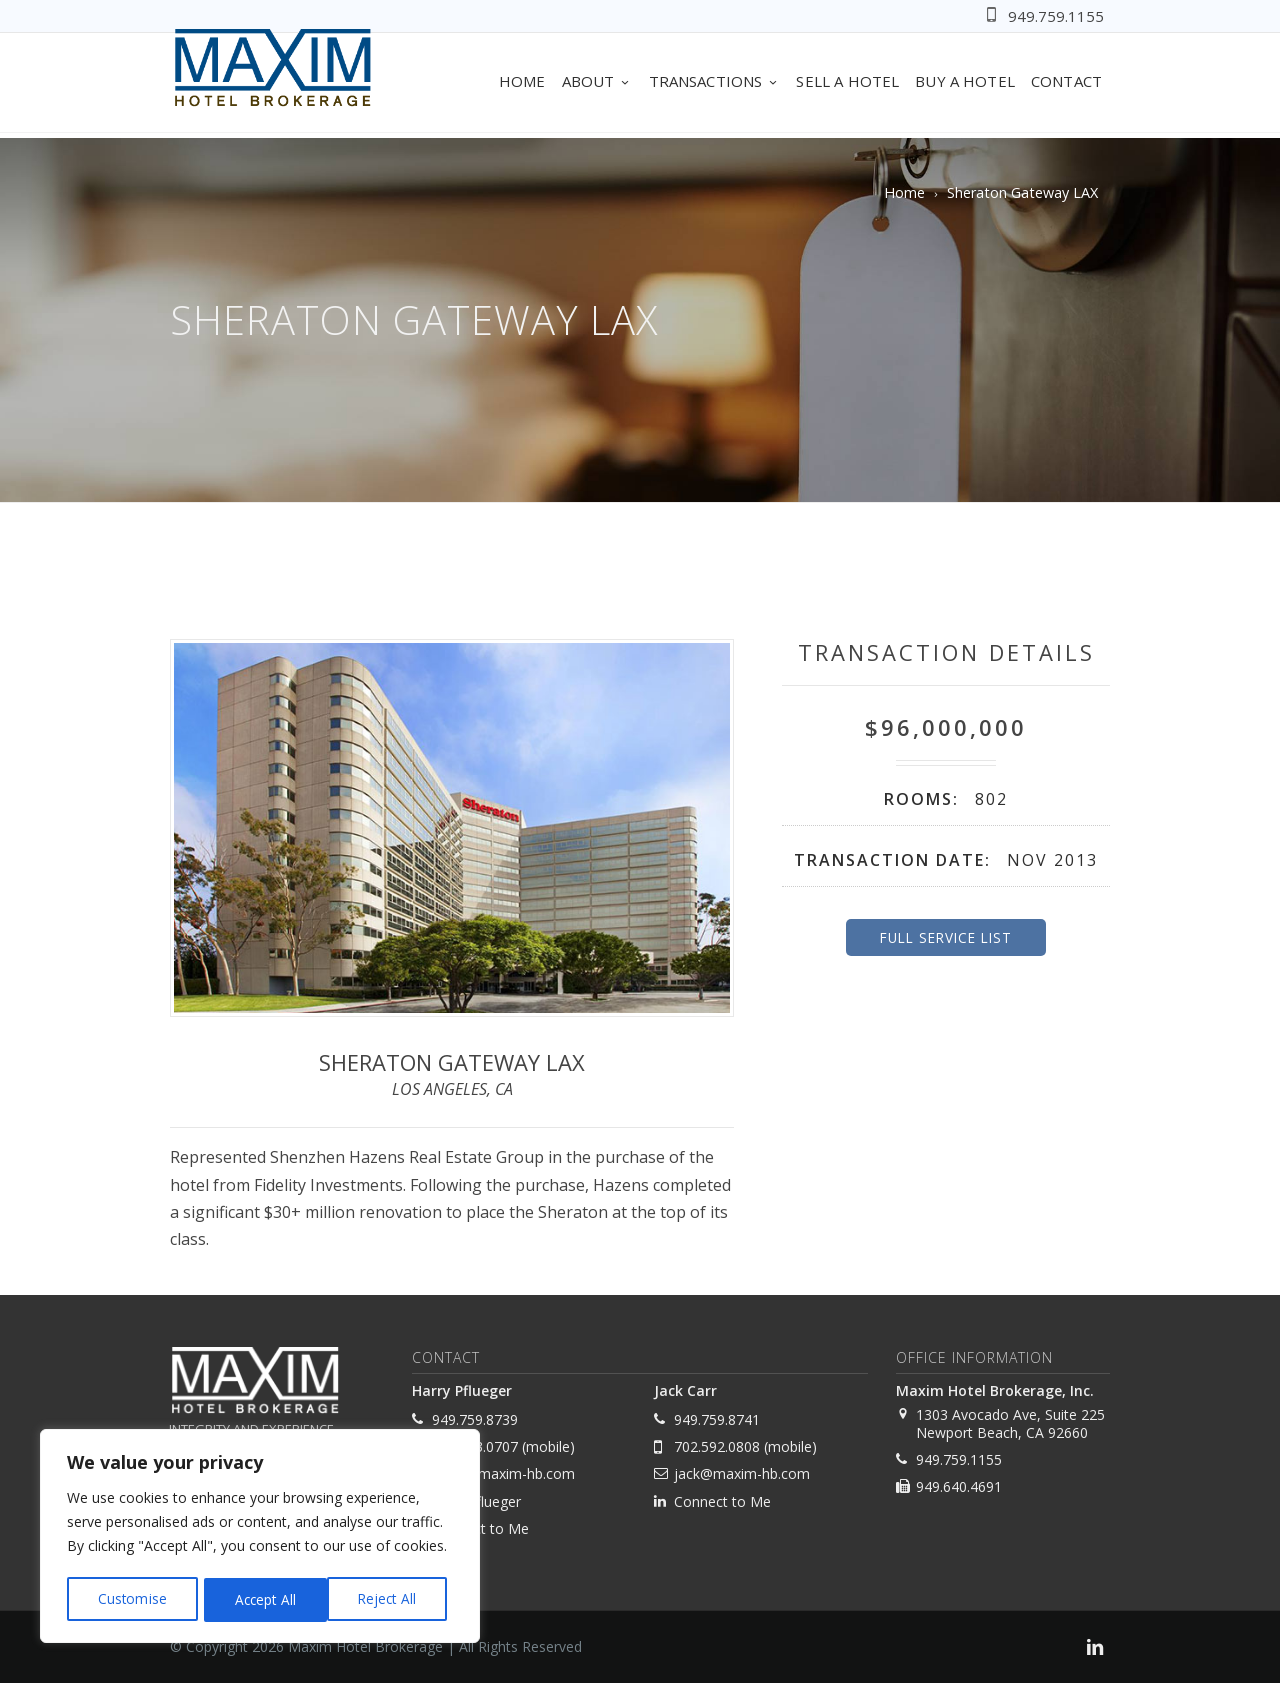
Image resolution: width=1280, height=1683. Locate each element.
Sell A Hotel (847, 81)
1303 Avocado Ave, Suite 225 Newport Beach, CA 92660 (1010, 1423)
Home (522, 81)
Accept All (392, 1599)
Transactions (715, 81)
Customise (131, 1599)
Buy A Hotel (965, 81)
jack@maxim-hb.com (742, 1473)
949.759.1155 (1056, 16)
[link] (1095, 1649)
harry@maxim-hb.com (503, 1473)
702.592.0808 (717, 1446)
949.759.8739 (475, 1419)
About (597, 81)
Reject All (262, 1599)
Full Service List (946, 937)
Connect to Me (480, 1528)
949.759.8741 (717, 1419)
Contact (1066, 81)
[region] (260, 1538)
